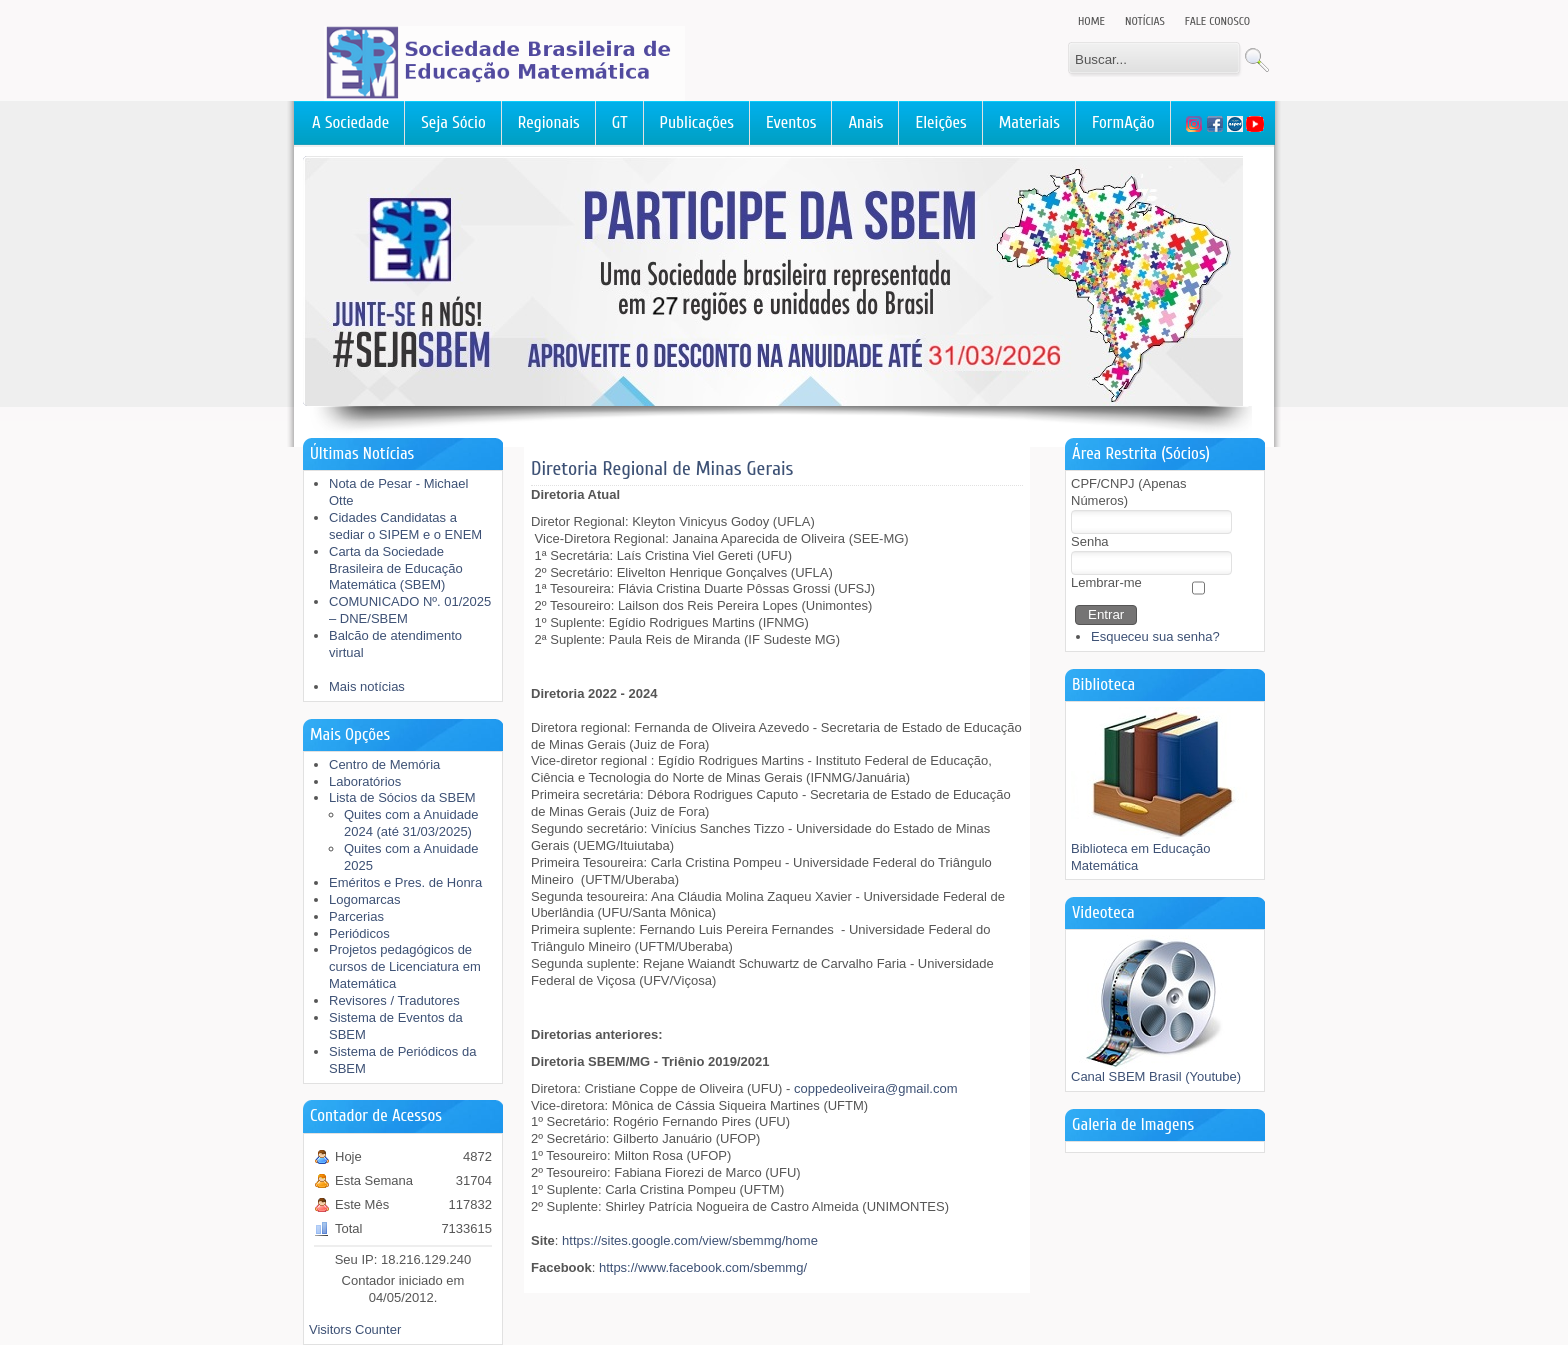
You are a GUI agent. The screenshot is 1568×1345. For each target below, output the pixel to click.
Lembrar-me (1106, 582)
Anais (865, 122)
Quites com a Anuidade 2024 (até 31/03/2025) (411, 823)
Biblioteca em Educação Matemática (1160, 851)
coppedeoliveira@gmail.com (876, 1088)
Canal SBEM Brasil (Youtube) (1156, 1070)
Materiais (1029, 122)
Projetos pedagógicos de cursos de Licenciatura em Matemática (405, 966)
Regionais (549, 122)
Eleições (940, 122)
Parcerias (356, 916)
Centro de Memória (384, 764)
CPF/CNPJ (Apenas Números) (1129, 492)
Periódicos (359, 933)
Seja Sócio (453, 122)
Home (1091, 21)
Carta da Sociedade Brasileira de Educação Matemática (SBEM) (396, 568)
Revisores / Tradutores (394, 1000)
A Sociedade (350, 122)
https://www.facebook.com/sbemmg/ (703, 1267)
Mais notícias (367, 686)
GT (620, 122)
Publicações (697, 122)
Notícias (1145, 21)
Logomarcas (365, 899)
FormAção (1123, 122)
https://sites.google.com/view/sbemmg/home (690, 1240)
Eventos (791, 122)
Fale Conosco (1217, 21)
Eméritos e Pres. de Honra (405, 882)
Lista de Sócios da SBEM (402, 797)
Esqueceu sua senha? (1155, 636)
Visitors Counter (355, 1329)
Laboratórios (365, 781)
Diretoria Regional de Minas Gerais (662, 468)
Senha (1090, 541)
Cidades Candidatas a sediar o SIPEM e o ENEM (405, 526)
